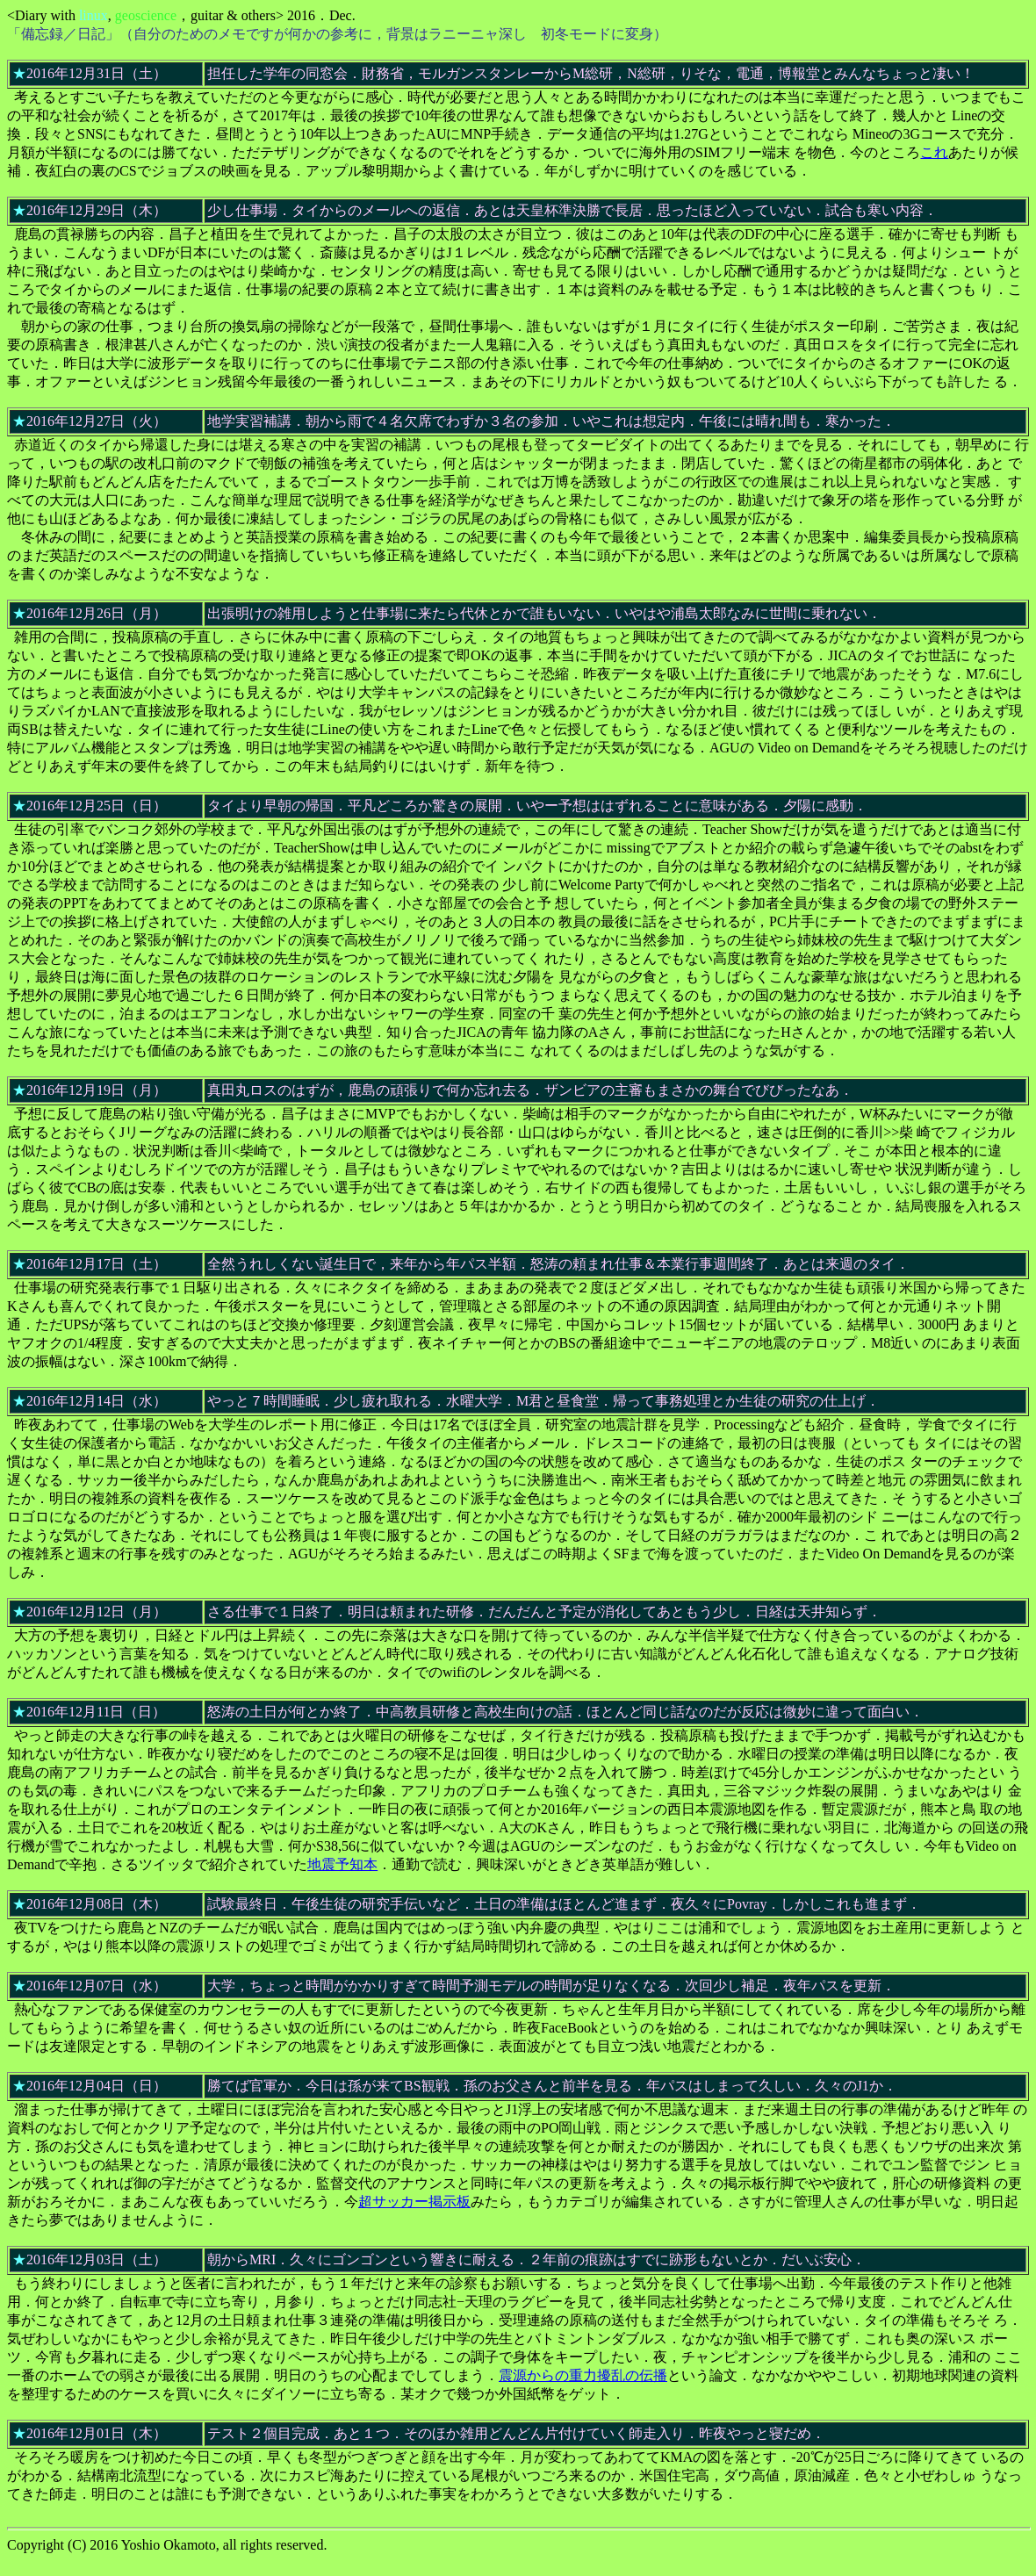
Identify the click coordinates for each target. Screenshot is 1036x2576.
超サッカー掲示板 (414, 2201)
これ (934, 152)
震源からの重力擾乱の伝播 (583, 2375)
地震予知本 (342, 1864)
